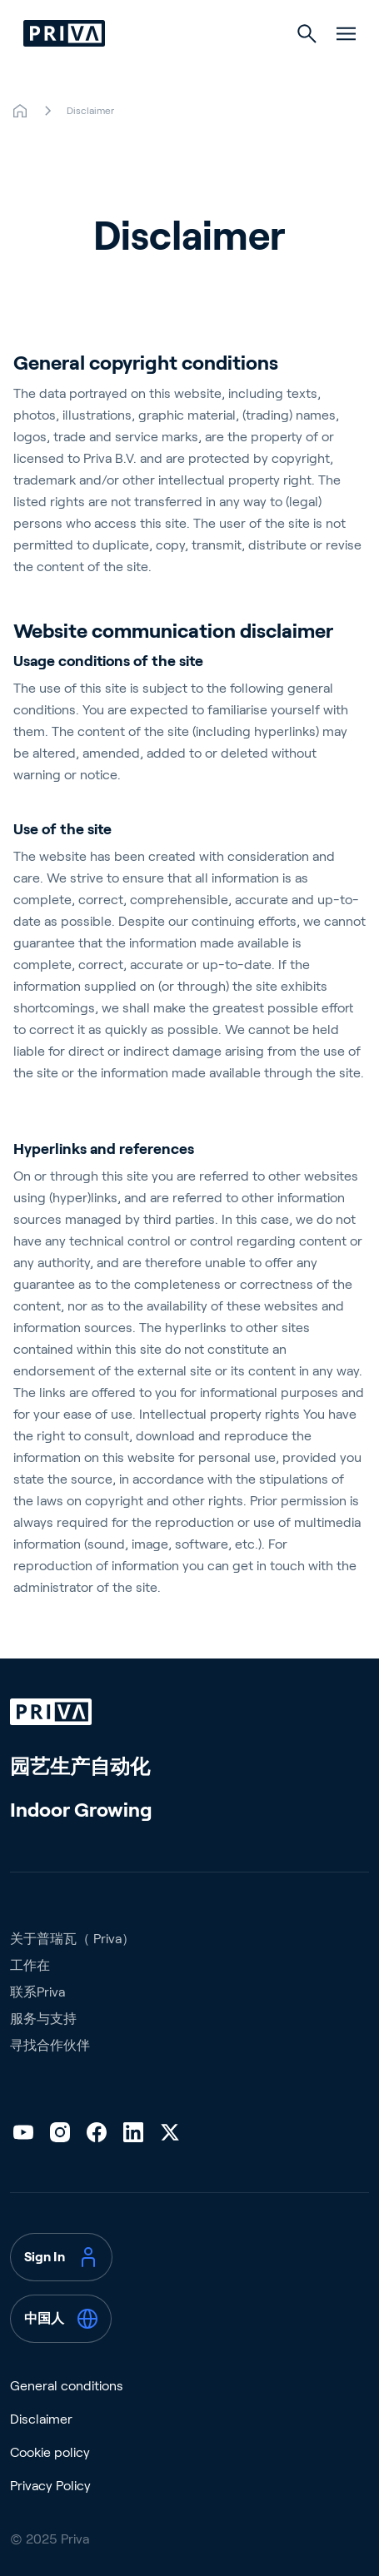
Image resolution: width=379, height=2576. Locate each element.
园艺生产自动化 (80, 1766)
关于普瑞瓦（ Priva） (72, 1939)
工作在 (30, 1965)
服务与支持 (43, 2019)
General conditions (66, 2386)
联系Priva (37, 1992)
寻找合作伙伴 (50, 2045)
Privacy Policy (50, 2486)
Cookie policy (50, 2452)
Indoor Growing (81, 1809)
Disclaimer (41, 2419)
